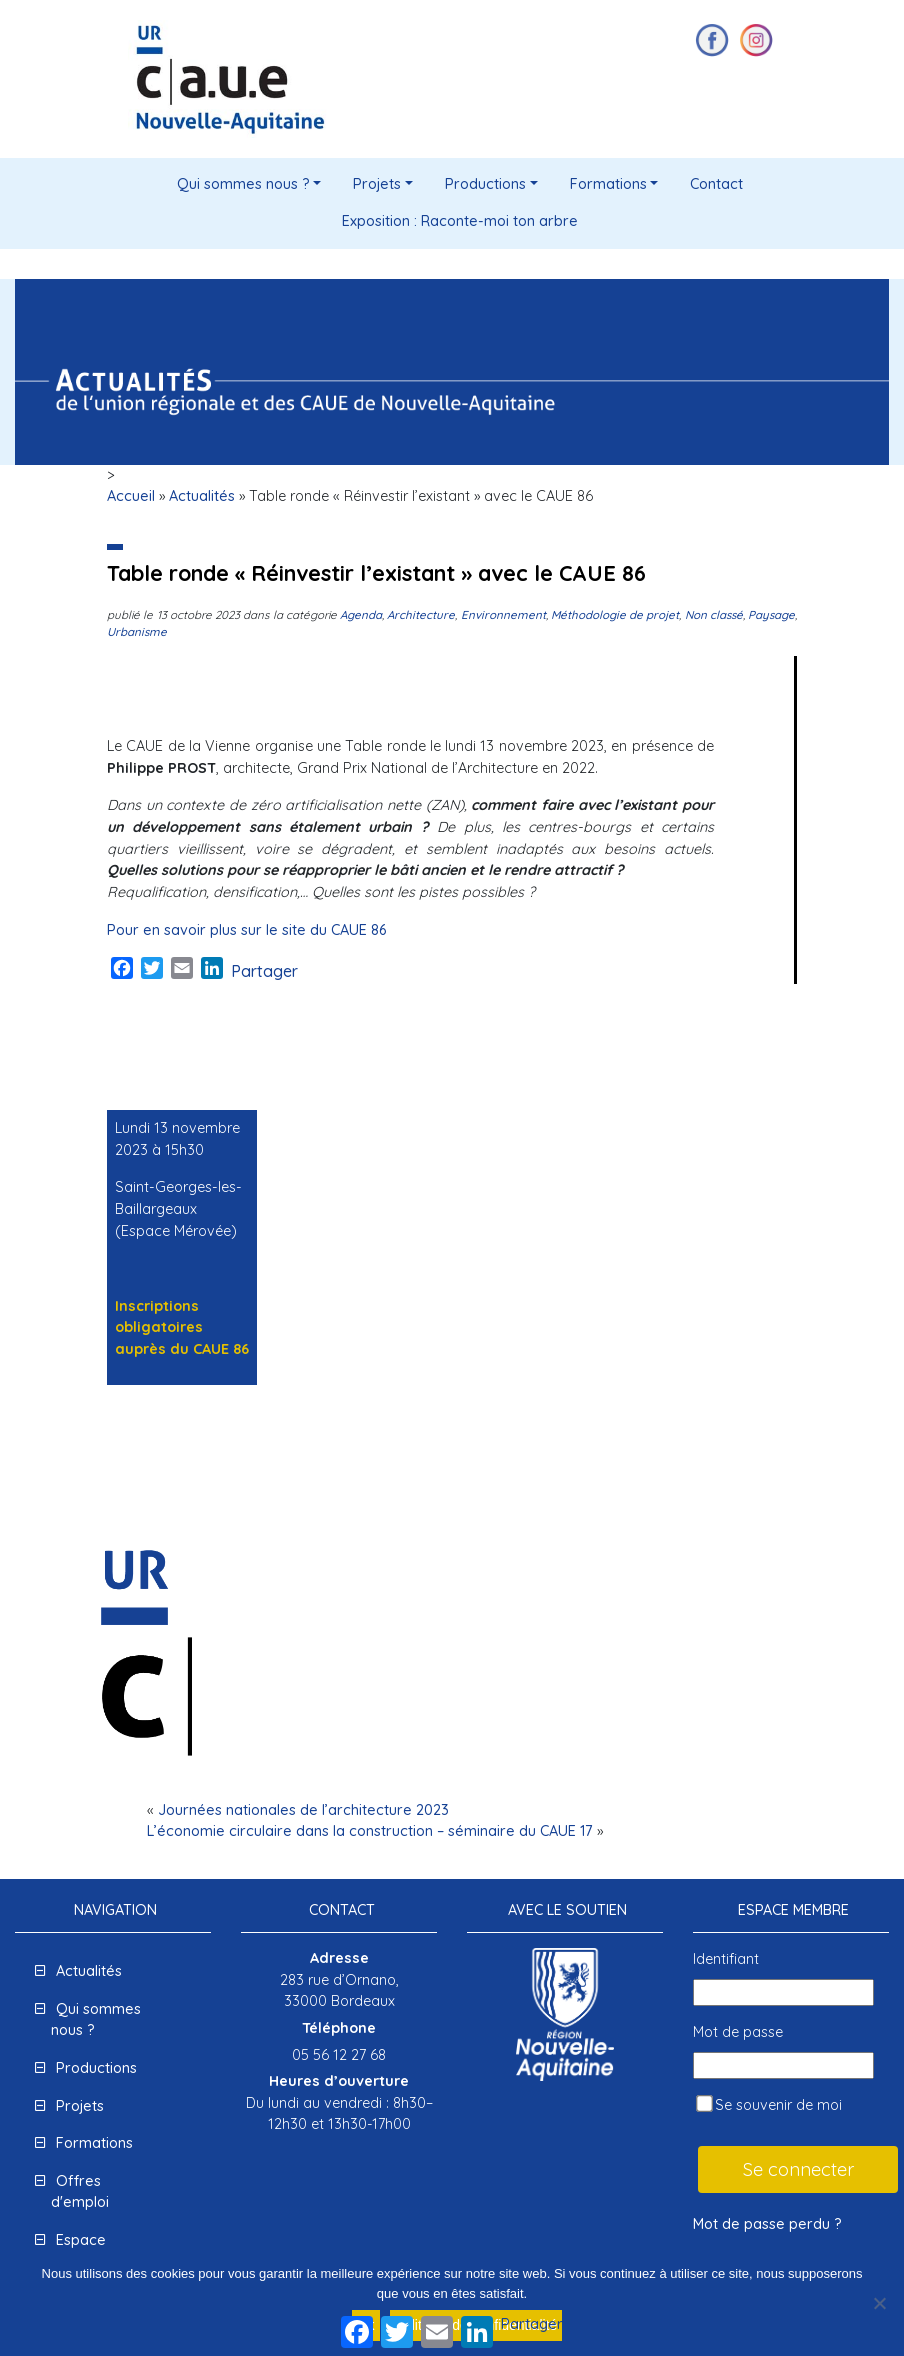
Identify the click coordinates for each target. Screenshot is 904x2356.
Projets (377, 184)
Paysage (771, 614)
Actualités (202, 496)
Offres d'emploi (80, 2192)
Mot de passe (738, 2032)
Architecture (421, 614)
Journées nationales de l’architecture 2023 (303, 1810)
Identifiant (726, 1959)
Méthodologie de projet (615, 614)
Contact (716, 184)
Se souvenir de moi (769, 2104)
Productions (485, 184)
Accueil (131, 496)
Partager (264, 971)
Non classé (714, 614)
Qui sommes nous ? (243, 184)
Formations (608, 184)
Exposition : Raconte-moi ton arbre (460, 221)
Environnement (503, 614)
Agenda (361, 614)
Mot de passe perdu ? (767, 2224)
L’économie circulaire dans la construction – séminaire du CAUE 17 (370, 1831)
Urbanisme (137, 631)
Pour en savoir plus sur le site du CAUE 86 (246, 930)
